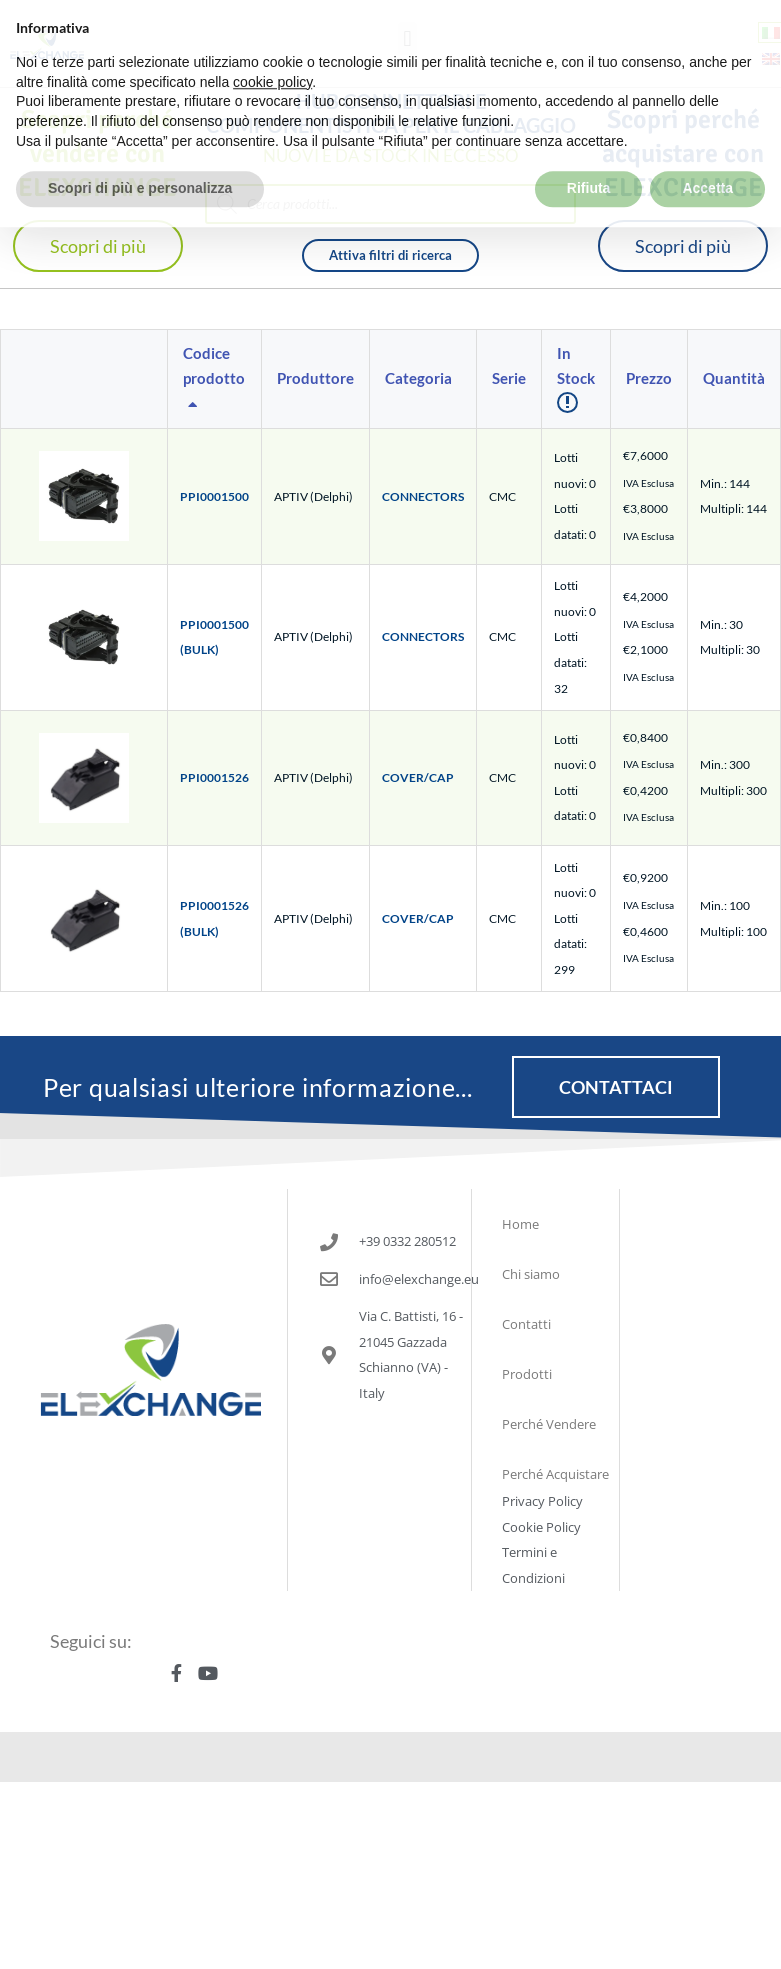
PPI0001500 (214, 496)
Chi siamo (531, 1274)
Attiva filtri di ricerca (390, 255)
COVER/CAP (418, 777)
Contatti (526, 1324)
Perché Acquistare (555, 1474)
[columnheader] (215, 379)
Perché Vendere (549, 1424)
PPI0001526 (214, 777)
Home (520, 1224)
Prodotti (527, 1374)
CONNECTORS (423, 496)
